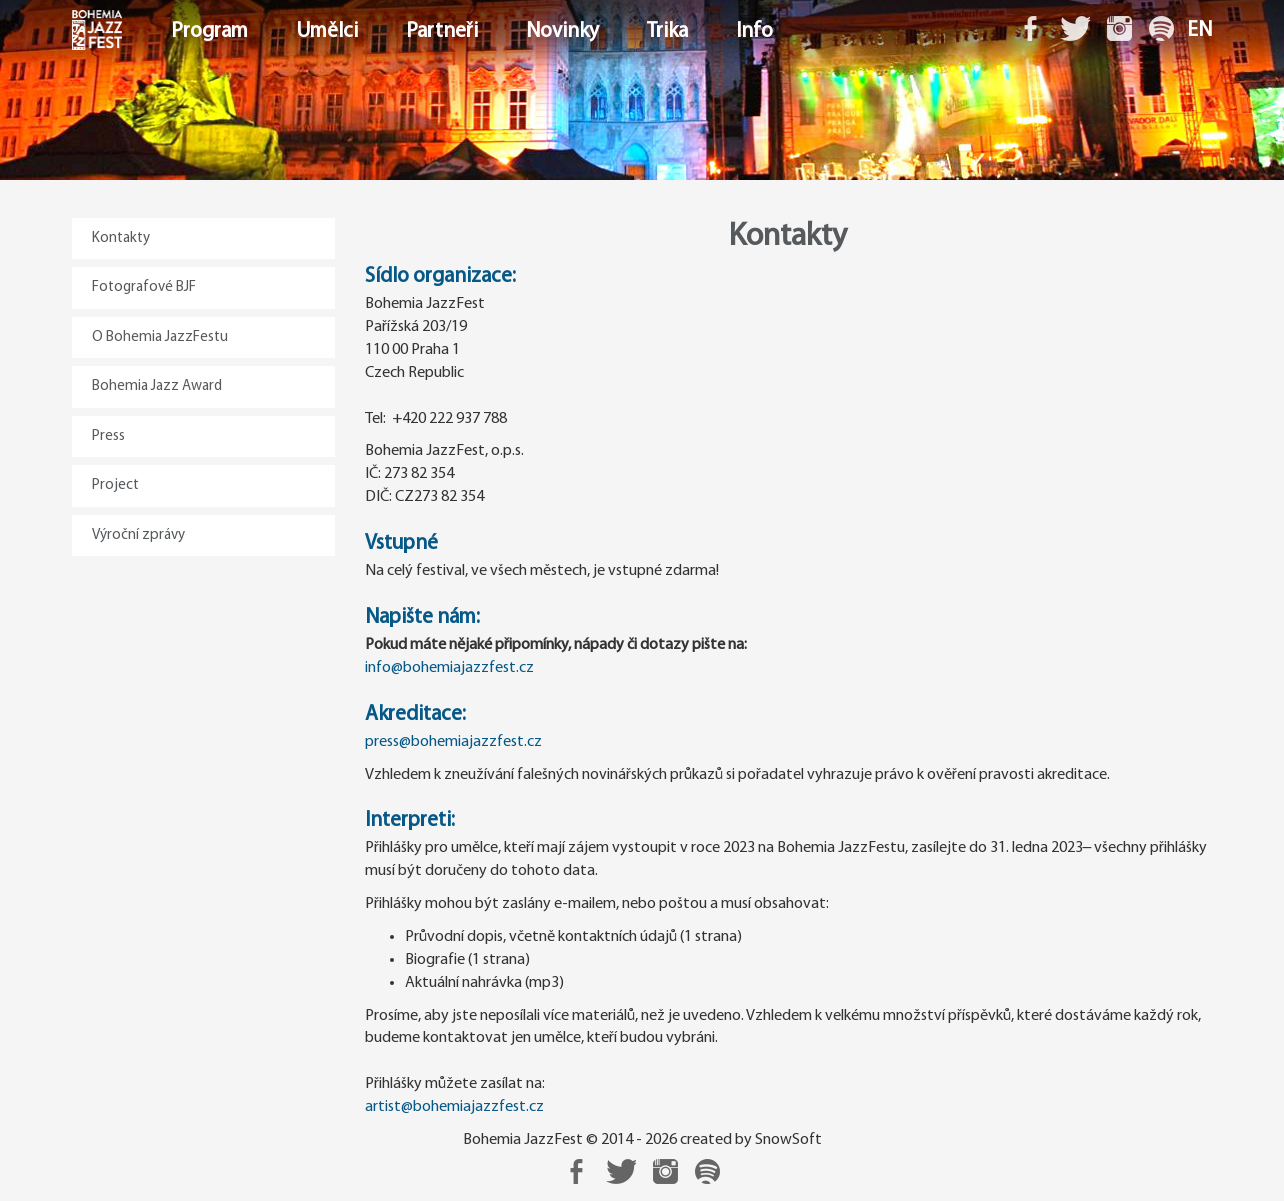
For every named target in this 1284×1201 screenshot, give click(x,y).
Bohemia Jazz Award (157, 386)
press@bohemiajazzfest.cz (453, 742)
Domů (74, 31)
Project (115, 485)
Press (108, 436)
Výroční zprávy (138, 535)
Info (754, 31)
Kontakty (121, 238)
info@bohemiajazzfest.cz (449, 668)
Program (209, 31)
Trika (667, 31)
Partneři (442, 31)
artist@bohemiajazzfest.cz (454, 1107)
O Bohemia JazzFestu (160, 337)
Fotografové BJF (144, 287)
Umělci (327, 31)
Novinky (562, 31)
